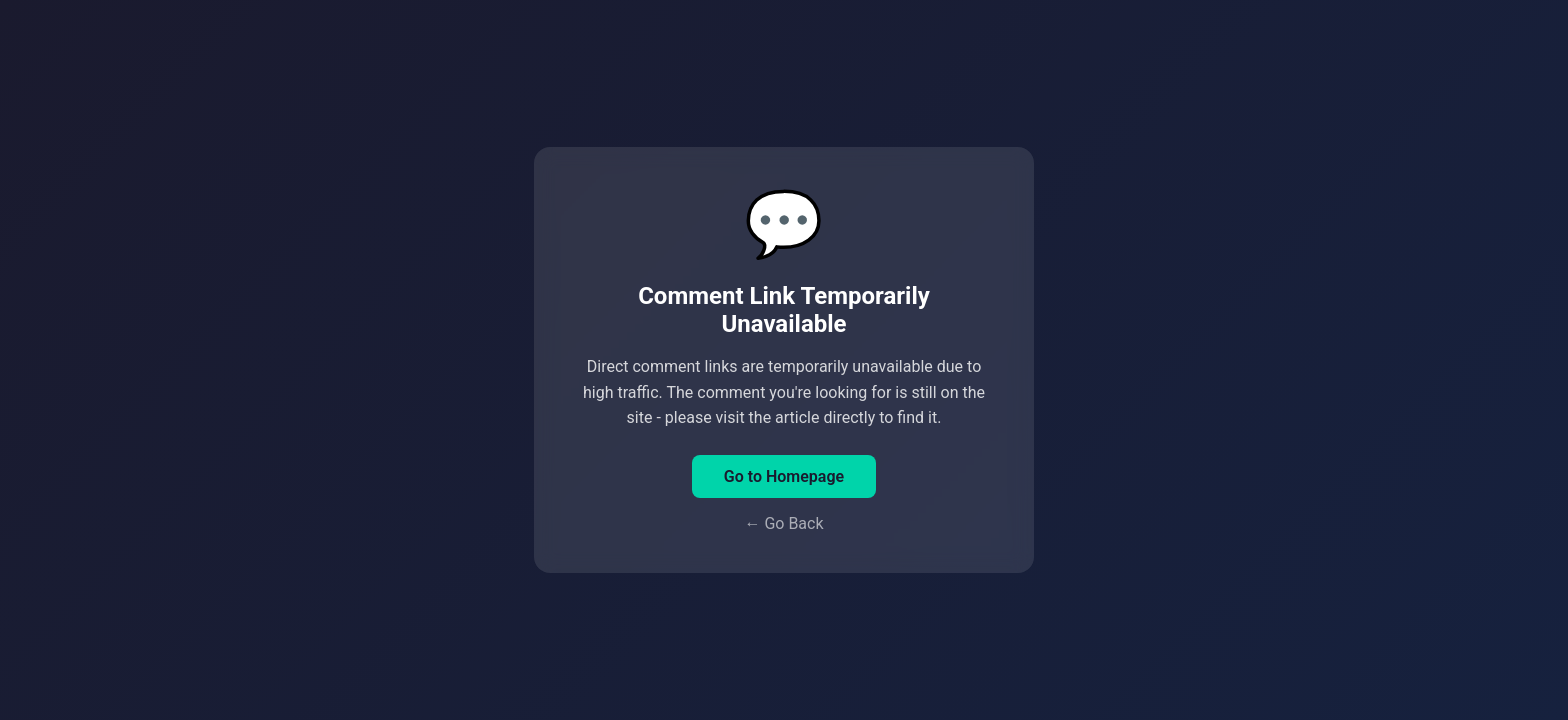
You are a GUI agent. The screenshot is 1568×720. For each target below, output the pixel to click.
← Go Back (783, 523)
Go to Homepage (784, 476)
